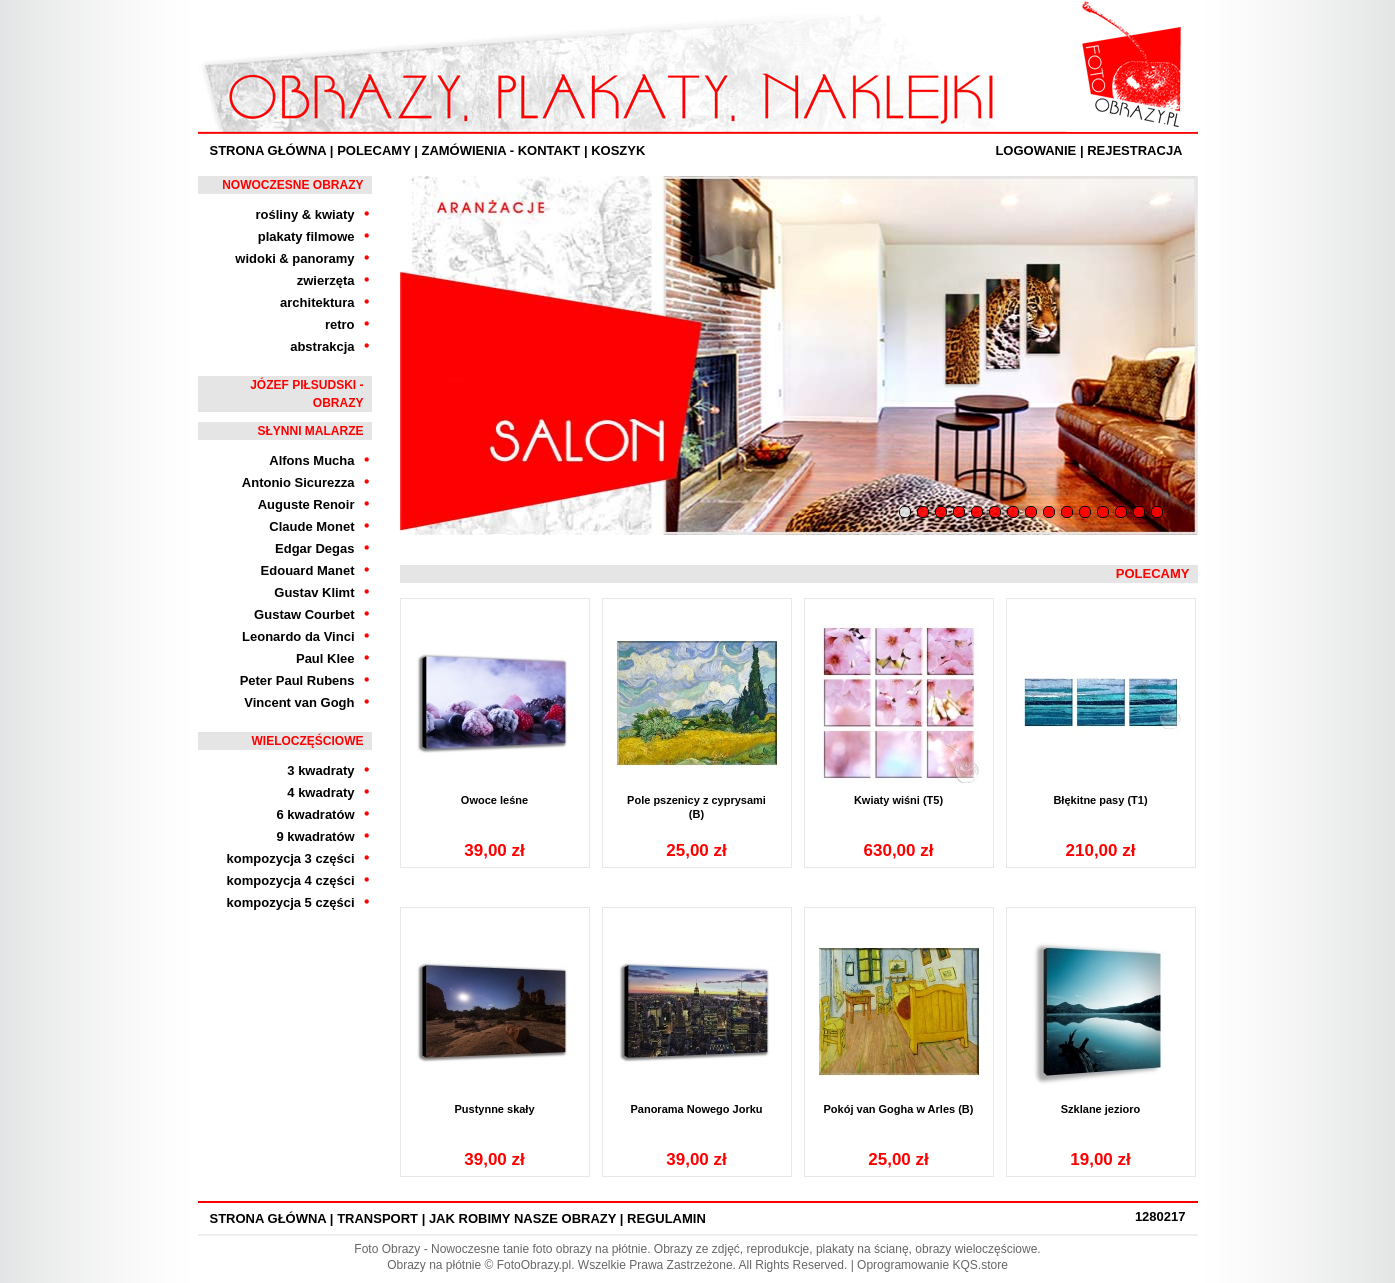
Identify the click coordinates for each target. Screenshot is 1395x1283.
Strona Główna (268, 150)
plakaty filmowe (306, 236)
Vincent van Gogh (299, 702)
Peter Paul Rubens (297, 680)
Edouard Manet (308, 570)
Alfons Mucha (311, 460)
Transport (377, 1218)
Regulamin (666, 1218)
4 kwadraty (320, 792)
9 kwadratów (315, 836)
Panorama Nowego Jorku (696, 1109)
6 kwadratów (315, 814)
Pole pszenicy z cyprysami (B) (696, 807)
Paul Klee (325, 658)
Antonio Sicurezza (298, 482)
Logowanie (1035, 150)
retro (340, 324)
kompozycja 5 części (291, 902)
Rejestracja (1134, 150)
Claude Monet (311, 526)
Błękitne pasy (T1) (1100, 800)
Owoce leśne (494, 800)
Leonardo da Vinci (298, 636)
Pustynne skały (494, 1109)
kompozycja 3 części (291, 858)
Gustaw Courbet (304, 614)
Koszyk (618, 150)
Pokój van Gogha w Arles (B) (899, 1109)
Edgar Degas (314, 548)
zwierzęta (326, 280)
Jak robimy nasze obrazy (522, 1218)
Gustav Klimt (314, 592)
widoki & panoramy (294, 258)
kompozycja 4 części (291, 880)
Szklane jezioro (1100, 1109)
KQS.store (979, 1265)
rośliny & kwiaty (305, 214)
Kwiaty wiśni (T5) (898, 800)
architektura (317, 302)
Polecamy (373, 150)
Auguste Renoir (306, 504)
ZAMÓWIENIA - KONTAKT (500, 150)
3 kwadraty (320, 770)
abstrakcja (322, 346)
